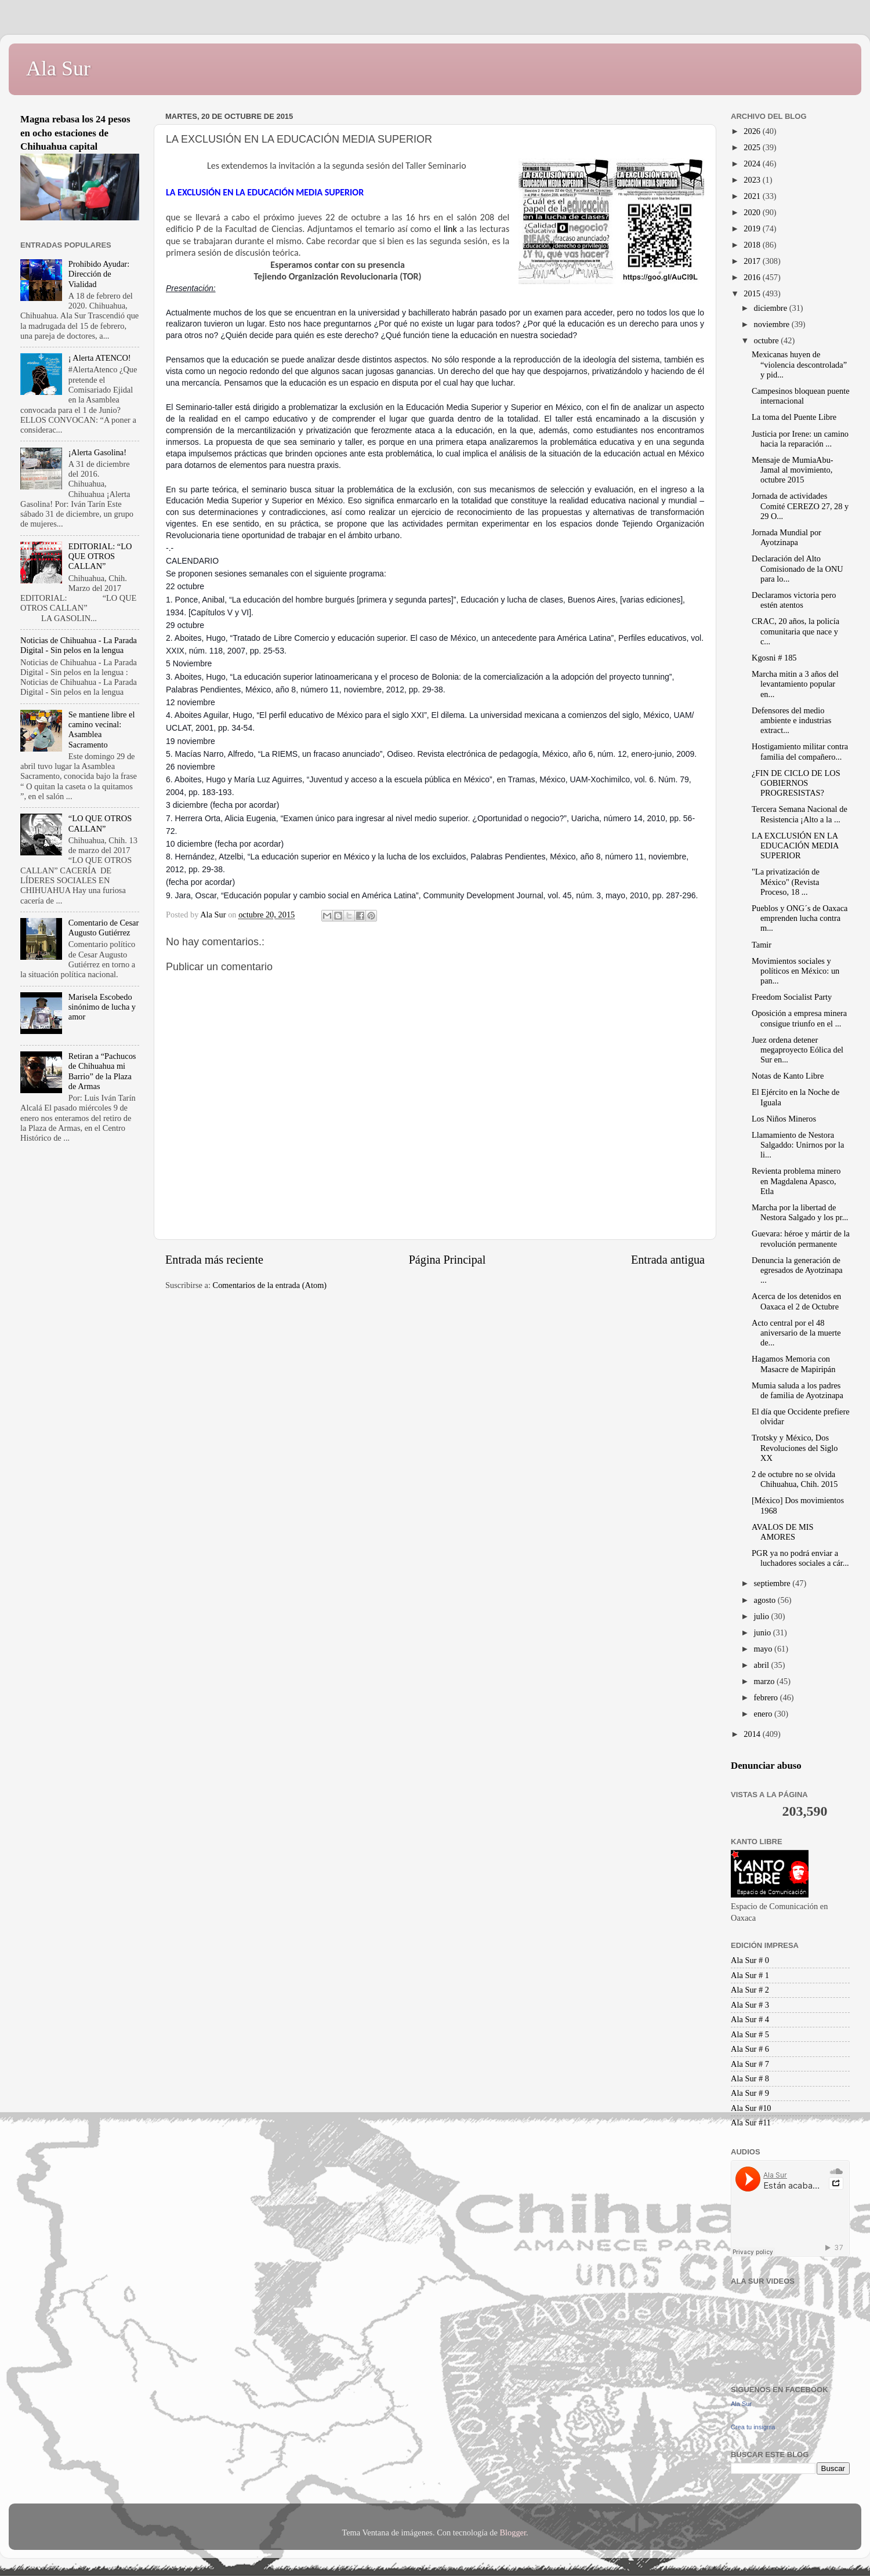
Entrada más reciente (214, 1259)
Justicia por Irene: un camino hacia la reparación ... (800, 438)
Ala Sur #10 (751, 2108)
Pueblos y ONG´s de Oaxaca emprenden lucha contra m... (799, 918)
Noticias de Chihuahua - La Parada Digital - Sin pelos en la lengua (78, 645)
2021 (753, 196)
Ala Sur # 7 (750, 2064)
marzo (765, 1681)
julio (762, 1616)
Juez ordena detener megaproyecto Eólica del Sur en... (797, 1050)
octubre (767, 340)
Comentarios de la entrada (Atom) (270, 1285)
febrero (767, 1697)
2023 (753, 179)
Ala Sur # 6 (750, 2048)
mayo (764, 1648)
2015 (753, 293)
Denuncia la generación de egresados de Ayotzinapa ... (797, 1270)
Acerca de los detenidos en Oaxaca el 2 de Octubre (796, 1301)
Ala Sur (58, 68)
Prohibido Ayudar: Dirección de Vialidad (98, 274)
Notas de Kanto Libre (788, 1075)
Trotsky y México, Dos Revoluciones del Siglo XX (795, 1448)
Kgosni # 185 (774, 657)
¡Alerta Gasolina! (97, 452)
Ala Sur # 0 (750, 1960)
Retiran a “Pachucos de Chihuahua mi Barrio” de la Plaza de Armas (102, 1071)
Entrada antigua (668, 1259)
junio (763, 1632)
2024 (753, 163)
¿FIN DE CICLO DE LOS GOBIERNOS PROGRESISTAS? (796, 783)
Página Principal (447, 1259)
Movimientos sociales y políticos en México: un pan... (795, 971)
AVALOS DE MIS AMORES (783, 1531)
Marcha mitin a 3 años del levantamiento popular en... (795, 684)
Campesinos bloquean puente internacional (801, 395)
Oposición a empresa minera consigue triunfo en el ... (799, 1018)
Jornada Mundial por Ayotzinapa (786, 537)
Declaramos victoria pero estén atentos (794, 599)
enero (764, 1713)
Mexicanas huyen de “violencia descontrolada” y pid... (799, 364)
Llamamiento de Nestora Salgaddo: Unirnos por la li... (798, 1145)
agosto (766, 1600)
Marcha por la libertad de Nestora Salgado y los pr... (800, 1212)
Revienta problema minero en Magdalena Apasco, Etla (796, 1181)
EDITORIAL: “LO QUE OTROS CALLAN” (100, 556)
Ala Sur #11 (751, 2122)
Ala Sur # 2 (750, 1989)
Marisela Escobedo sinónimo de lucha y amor (102, 1007)
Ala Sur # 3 (750, 2004)
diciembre (771, 308)
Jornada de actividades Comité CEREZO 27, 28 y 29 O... (800, 506)
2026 (753, 131)
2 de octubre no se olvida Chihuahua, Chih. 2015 (795, 1479)
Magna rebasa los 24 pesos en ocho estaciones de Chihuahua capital (75, 133)
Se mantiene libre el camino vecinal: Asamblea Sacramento (101, 729)
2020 (753, 212)
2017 (753, 261)
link (452, 228)
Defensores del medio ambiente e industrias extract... (791, 720)
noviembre (773, 324)
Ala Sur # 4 (750, 2019)
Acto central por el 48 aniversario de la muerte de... (796, 1333)
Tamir (761, 944)
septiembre (773, 1583)
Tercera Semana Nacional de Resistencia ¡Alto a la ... (799, 813)
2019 (753, 228)
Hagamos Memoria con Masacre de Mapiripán (793, 1363)
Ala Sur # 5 (750, 2034)
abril (762, 1665)
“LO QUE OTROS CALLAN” (100, 823)
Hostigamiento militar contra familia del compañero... (800, 751)
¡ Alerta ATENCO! (99, 357)
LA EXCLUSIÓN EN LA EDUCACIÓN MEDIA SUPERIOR (795, 846)
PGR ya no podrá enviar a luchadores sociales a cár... (800, 1558)
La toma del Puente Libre (794, 417)
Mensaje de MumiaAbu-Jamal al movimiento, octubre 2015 (792, 470)
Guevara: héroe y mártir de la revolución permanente (801, 1238)
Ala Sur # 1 (750, 1975)
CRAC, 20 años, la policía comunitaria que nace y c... (795, 631)
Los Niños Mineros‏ (784, 1118)
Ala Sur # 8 (750, 2078)
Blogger (512, 2532)
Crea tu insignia (753, 2426)
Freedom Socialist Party (792, 997)
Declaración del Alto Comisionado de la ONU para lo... (797, 568)
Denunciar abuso (766, 1765)
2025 (753, 147)
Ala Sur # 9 (750, 2093)
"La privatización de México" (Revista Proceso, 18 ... (786, 882)
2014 (753, 1734)
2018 (753, 244)
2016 (753, 277)
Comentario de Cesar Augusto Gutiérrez (103, 927)
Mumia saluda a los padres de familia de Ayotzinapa (797, 1390)
